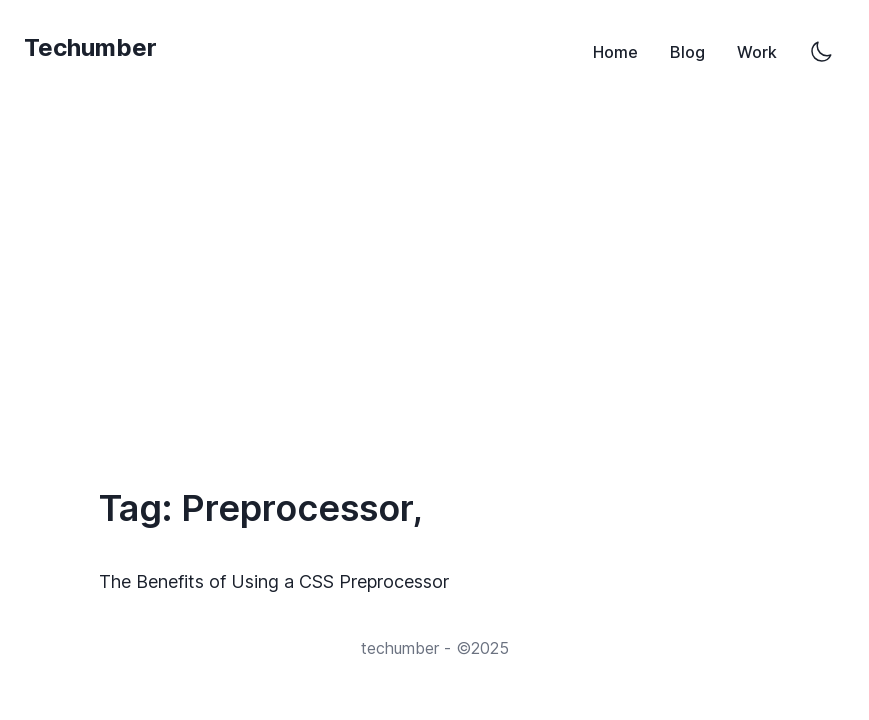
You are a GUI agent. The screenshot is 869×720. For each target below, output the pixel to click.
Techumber (91, 47)
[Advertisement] (434, 268)
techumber (400, 648)
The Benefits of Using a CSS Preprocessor (279, 581)
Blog (688, 52)
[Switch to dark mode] (821, 52)
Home (615, 52)
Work (757, 52)
